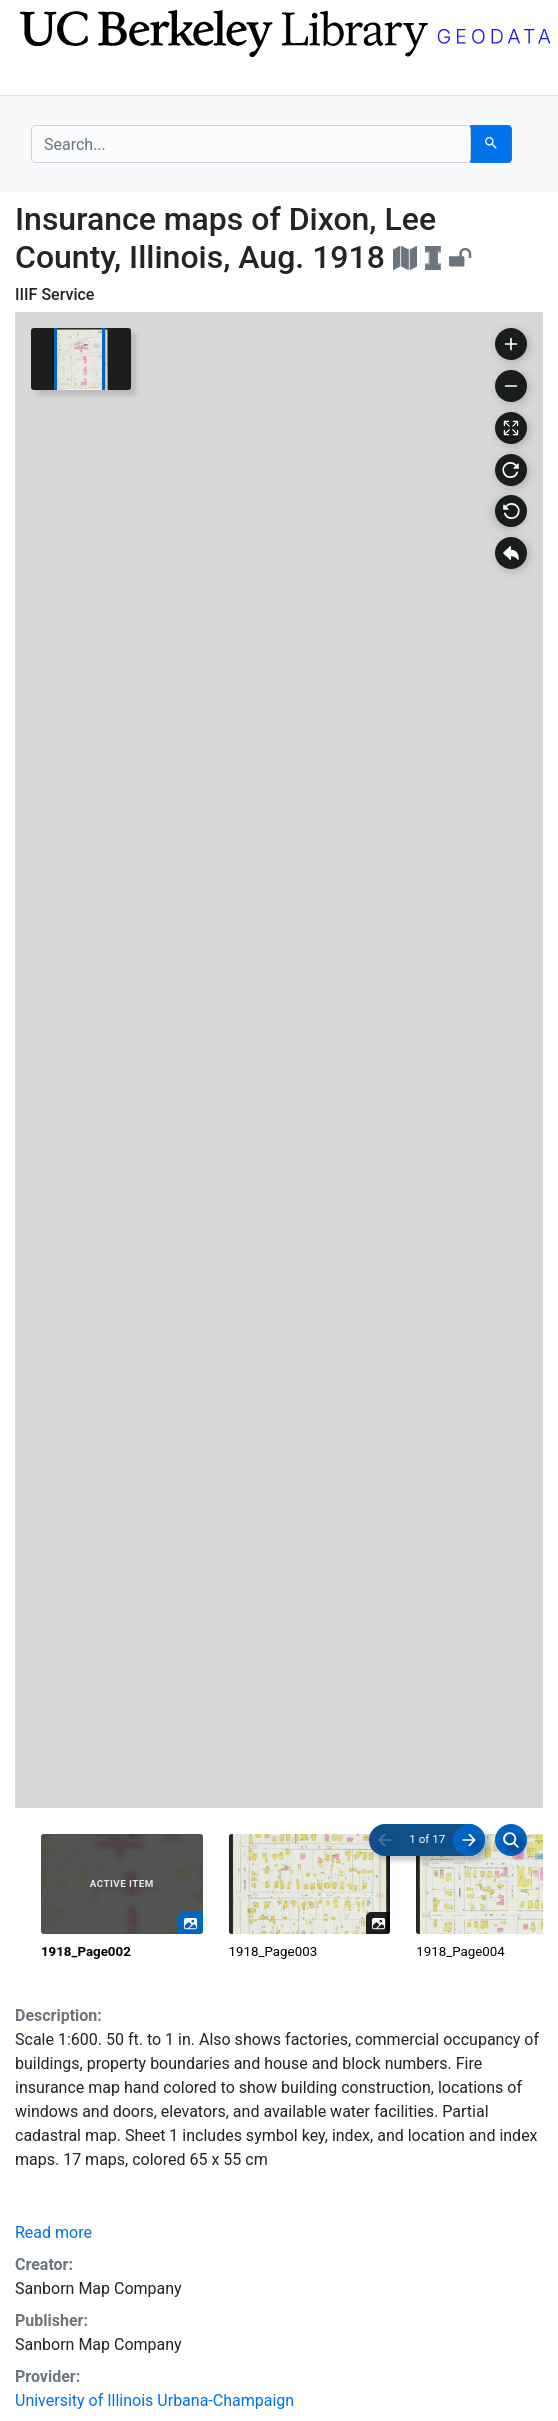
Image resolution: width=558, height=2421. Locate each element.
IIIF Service (54, 294)
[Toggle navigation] (44, 78)
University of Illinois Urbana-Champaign (154, 2400)
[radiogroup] (279, 1898)
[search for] (251, 144)
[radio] (122, 1898)
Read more (53, 2232)
